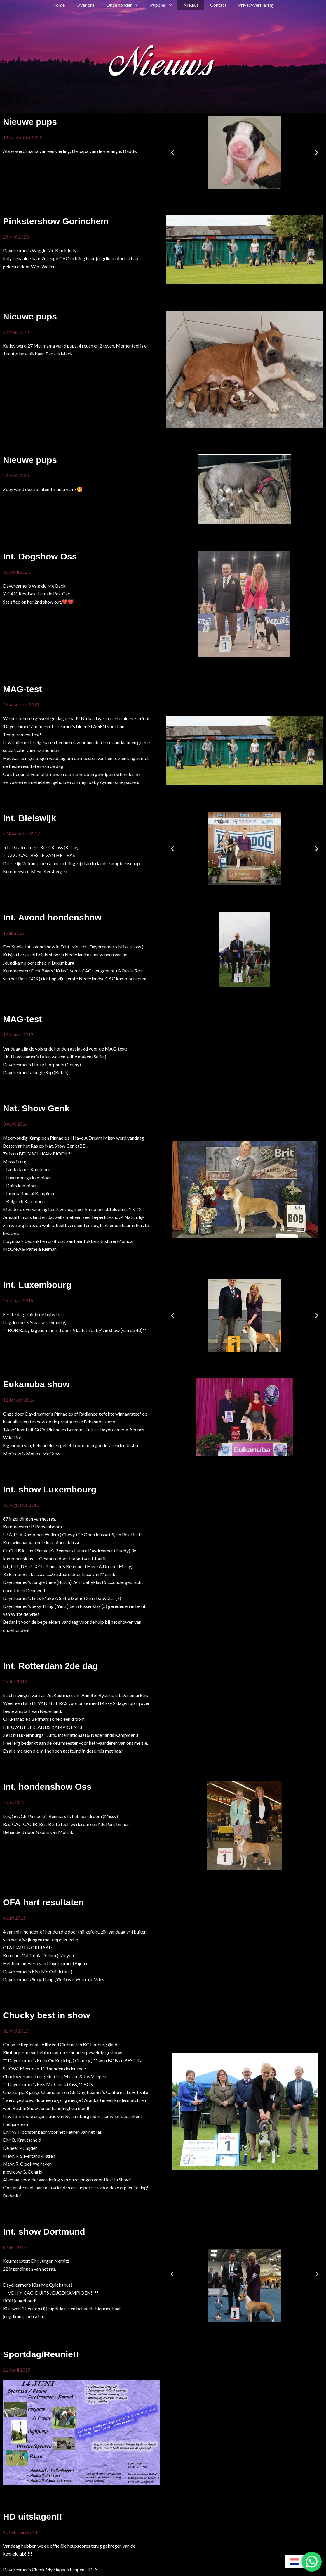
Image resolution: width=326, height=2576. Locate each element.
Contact (213, 5)
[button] (138, 5)
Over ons (90, 5)
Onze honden (125, 5)
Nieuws (188, 5)
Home (65, 5)
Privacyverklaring (249, 5)
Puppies (161, 5)
